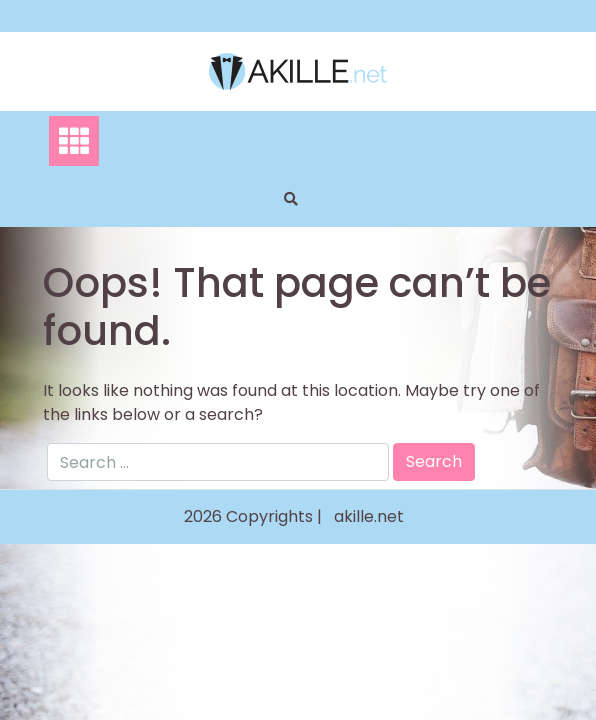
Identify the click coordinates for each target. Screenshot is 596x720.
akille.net (369, 516)
